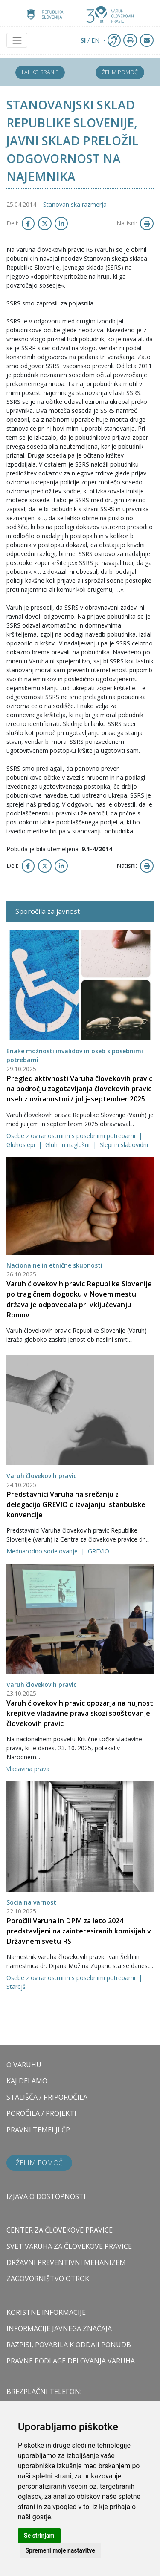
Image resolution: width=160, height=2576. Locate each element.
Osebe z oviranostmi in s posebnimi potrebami (71, 1136)
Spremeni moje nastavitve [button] (60, 2550)
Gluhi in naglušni (68, 1145)
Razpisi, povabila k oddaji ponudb (68, 2344)
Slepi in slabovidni (124, 1145)
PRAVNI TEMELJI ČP (38, 2130)
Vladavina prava (27, 1769)
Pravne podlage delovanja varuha (70, 2361)
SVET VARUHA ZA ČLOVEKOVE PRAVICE (69, 2246)
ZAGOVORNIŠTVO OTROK (47, 2278)
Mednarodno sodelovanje (42, 1551)
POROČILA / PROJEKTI (41, 2113)
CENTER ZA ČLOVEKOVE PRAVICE (59, 2230)
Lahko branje (40, 72)
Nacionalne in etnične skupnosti (54, 1265)
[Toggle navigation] (16, 40)
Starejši (16, 1986)
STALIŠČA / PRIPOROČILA (46, 2097)
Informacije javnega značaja (59, 2328)
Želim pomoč (120, 72)
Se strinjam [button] (39, 2535)
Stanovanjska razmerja (75, 204)
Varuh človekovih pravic (41, 1476)
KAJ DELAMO (26, 2081)
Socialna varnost (31, 1902)
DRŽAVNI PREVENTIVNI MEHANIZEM (66, 2262)
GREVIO (98, 1551)
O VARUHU (23, 2064)
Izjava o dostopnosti (46, 2196)
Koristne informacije (46, 2312)
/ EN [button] (91, 40)
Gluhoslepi (21, 1145)
